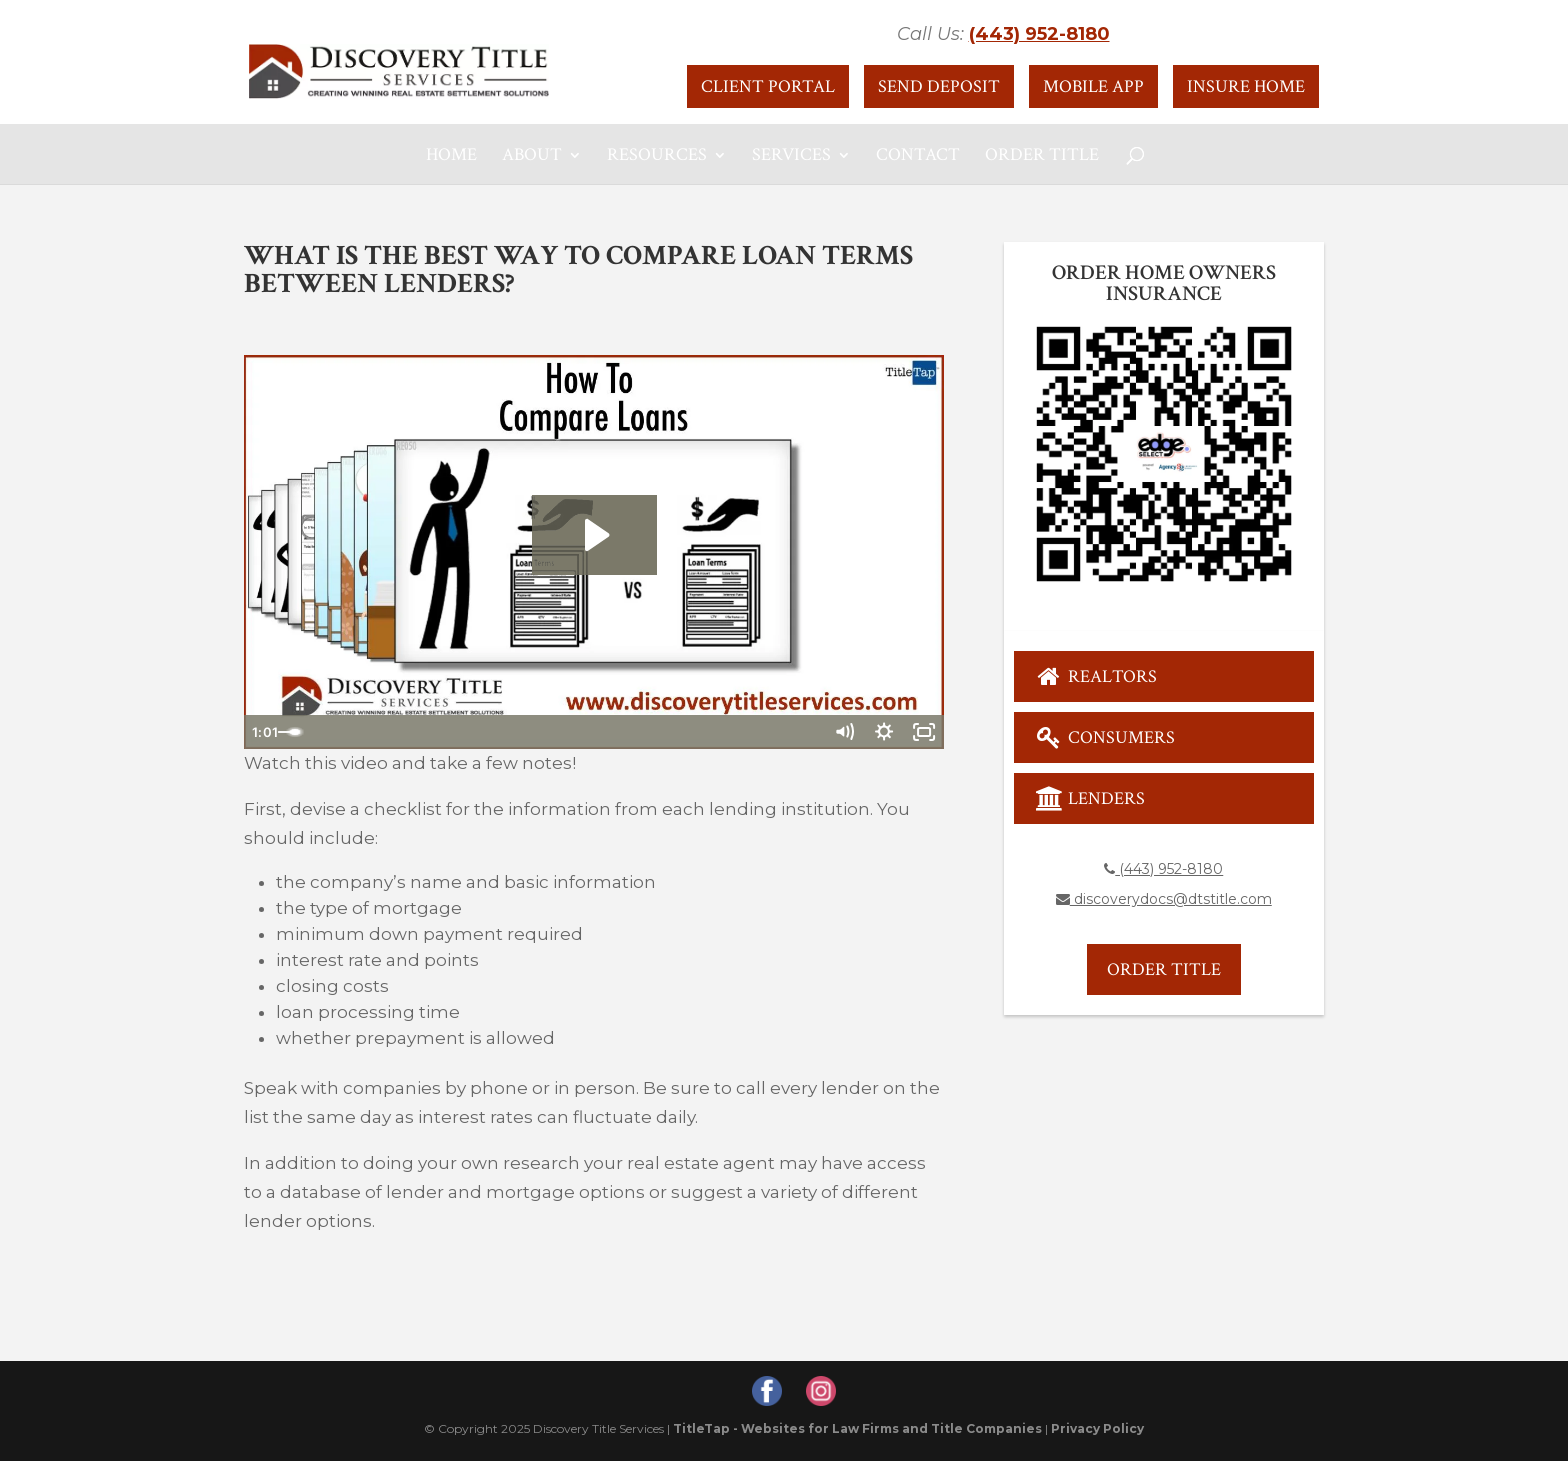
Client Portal (768, 86)
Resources (657, 157)
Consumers (1105, 737)
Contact (918, 157)
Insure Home (1246, 86)
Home (451, 157)
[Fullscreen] (924, 732)
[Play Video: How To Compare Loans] (594, 535)
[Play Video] (264, 732)
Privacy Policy (1097, 1428)
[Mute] (844, 732)
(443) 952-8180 (1039, 34)
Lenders (1090, 798)
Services (791, 157)
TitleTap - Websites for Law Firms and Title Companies (857, 1428)
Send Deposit (939, 86)
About (532, 157)
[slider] (572, 732)
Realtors (1096, 676)
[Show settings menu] (884, 732)
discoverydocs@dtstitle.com (1164, 899)
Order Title (1042, 157)
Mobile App (1093, 86)
